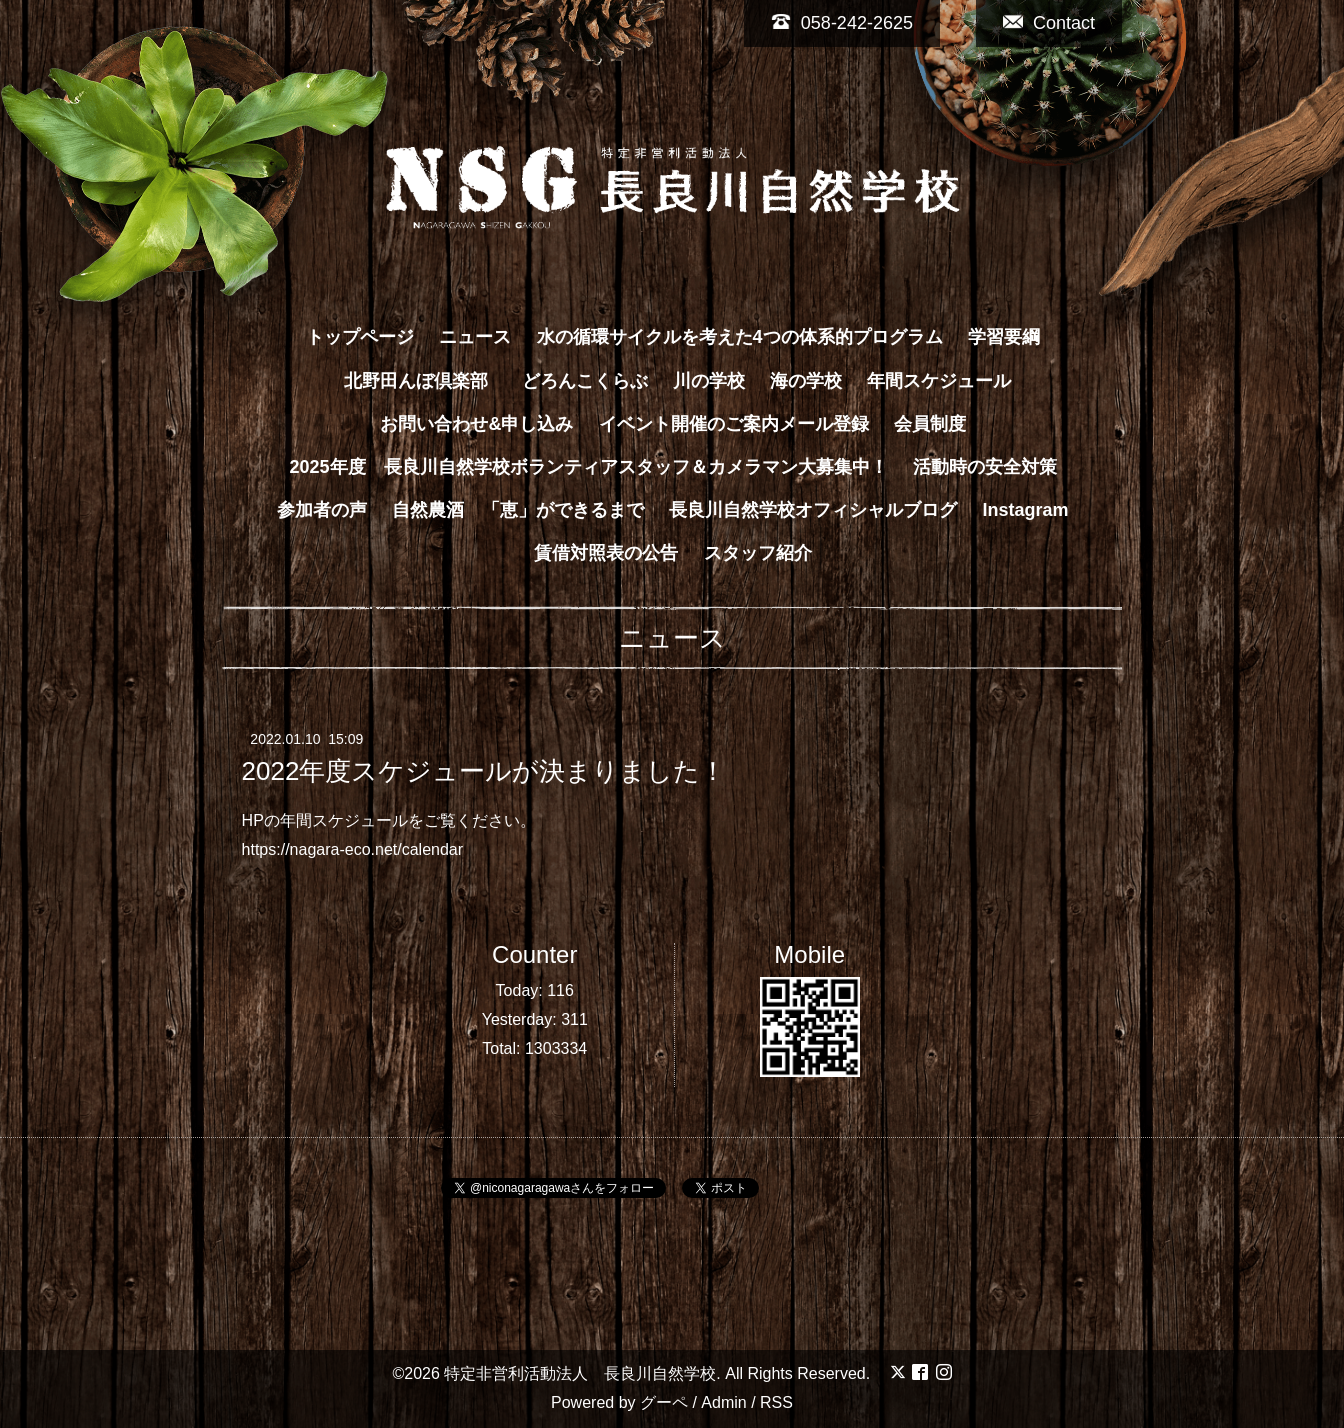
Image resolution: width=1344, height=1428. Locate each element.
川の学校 (709, 381)
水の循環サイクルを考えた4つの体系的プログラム (740, 337)
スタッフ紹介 (758, 553)
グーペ (664, 1402)
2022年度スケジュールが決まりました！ (484, 771)
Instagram (1026, 510)
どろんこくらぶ (585, 381)
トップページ (360, 337)
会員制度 (930, 424)
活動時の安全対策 (985, 467)
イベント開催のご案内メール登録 (734, 424)
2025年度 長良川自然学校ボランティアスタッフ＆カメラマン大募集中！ (588, 467)
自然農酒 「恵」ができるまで (518, 510)
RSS (776, 1402)
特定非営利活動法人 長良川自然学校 (580, 1373)
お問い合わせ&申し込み (476, 424)
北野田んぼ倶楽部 (425, 381)
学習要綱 (1004, 337)
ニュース (475, 337)
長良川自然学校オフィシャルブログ (813, 510)
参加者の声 (322, 510)
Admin (723, 1402)
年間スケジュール (939, 381)
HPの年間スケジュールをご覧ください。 (389, 820)
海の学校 (806, 381)
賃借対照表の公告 (606, 553)
